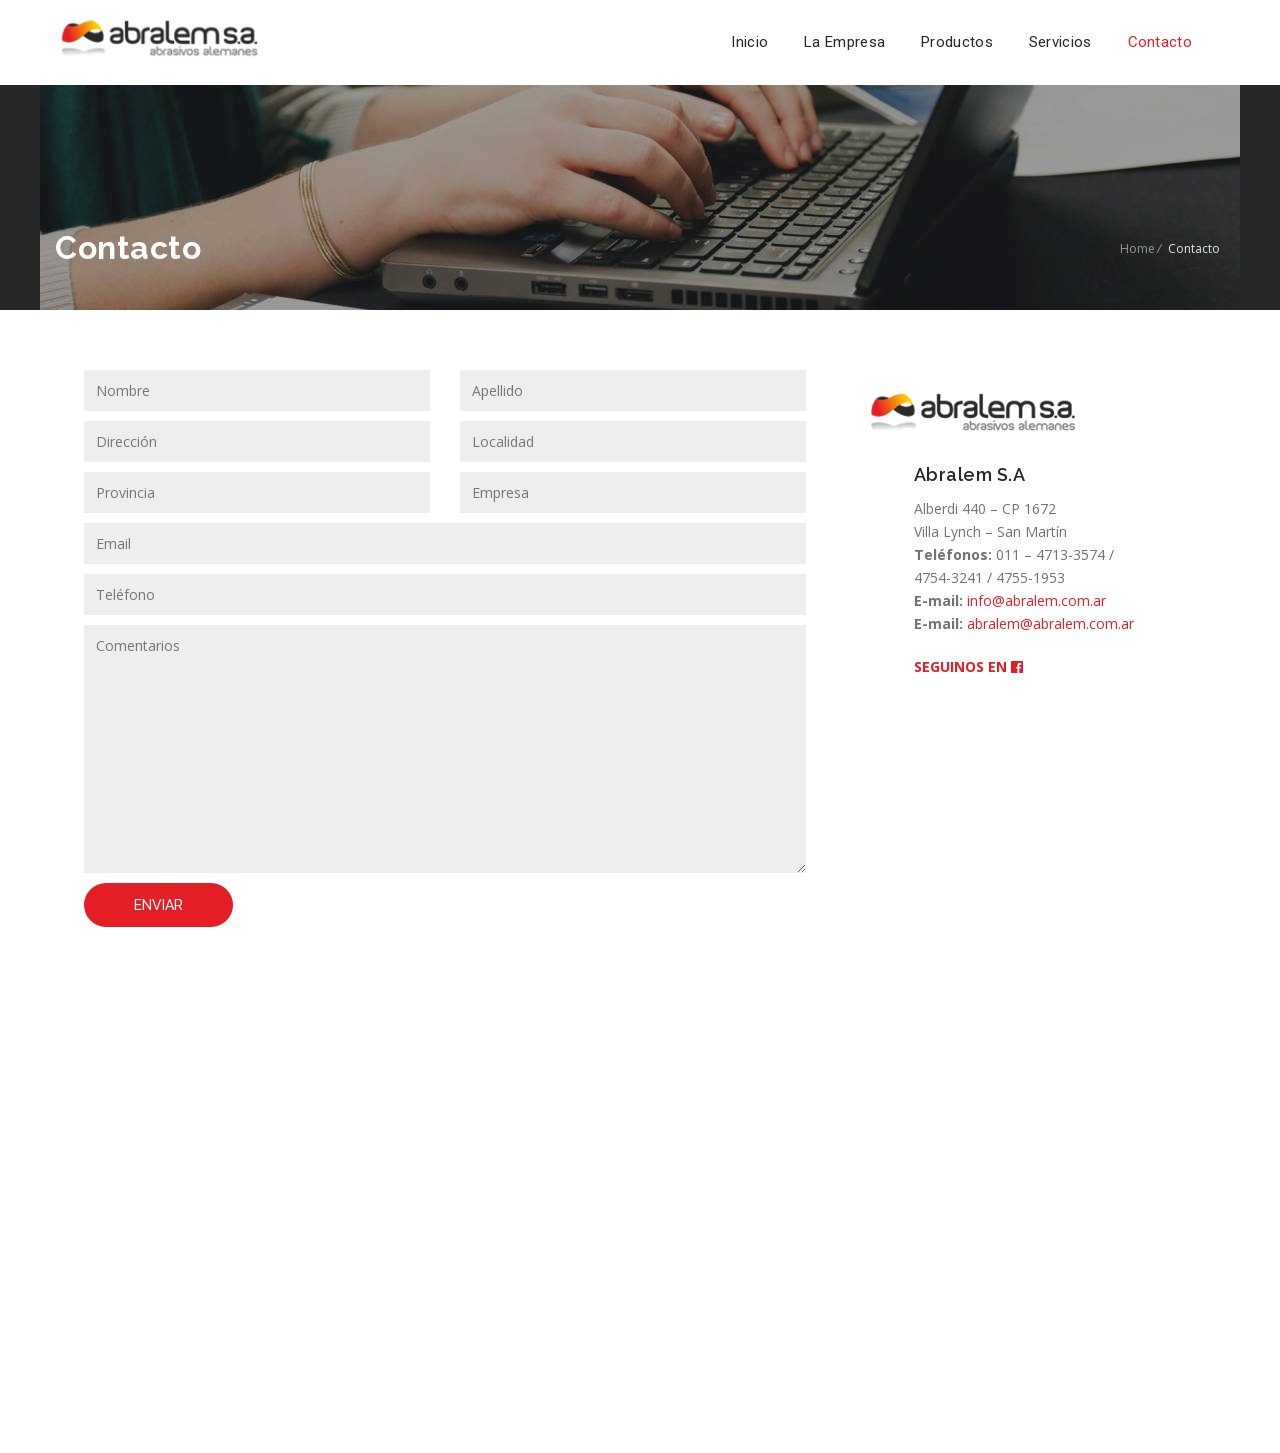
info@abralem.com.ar (1036, 600)
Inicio (749, 42)
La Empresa (844, 42)
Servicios (1060, 42)
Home (1137, 248)
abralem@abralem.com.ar (1050, 623)
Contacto (1160, 42)
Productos (957, 42)
